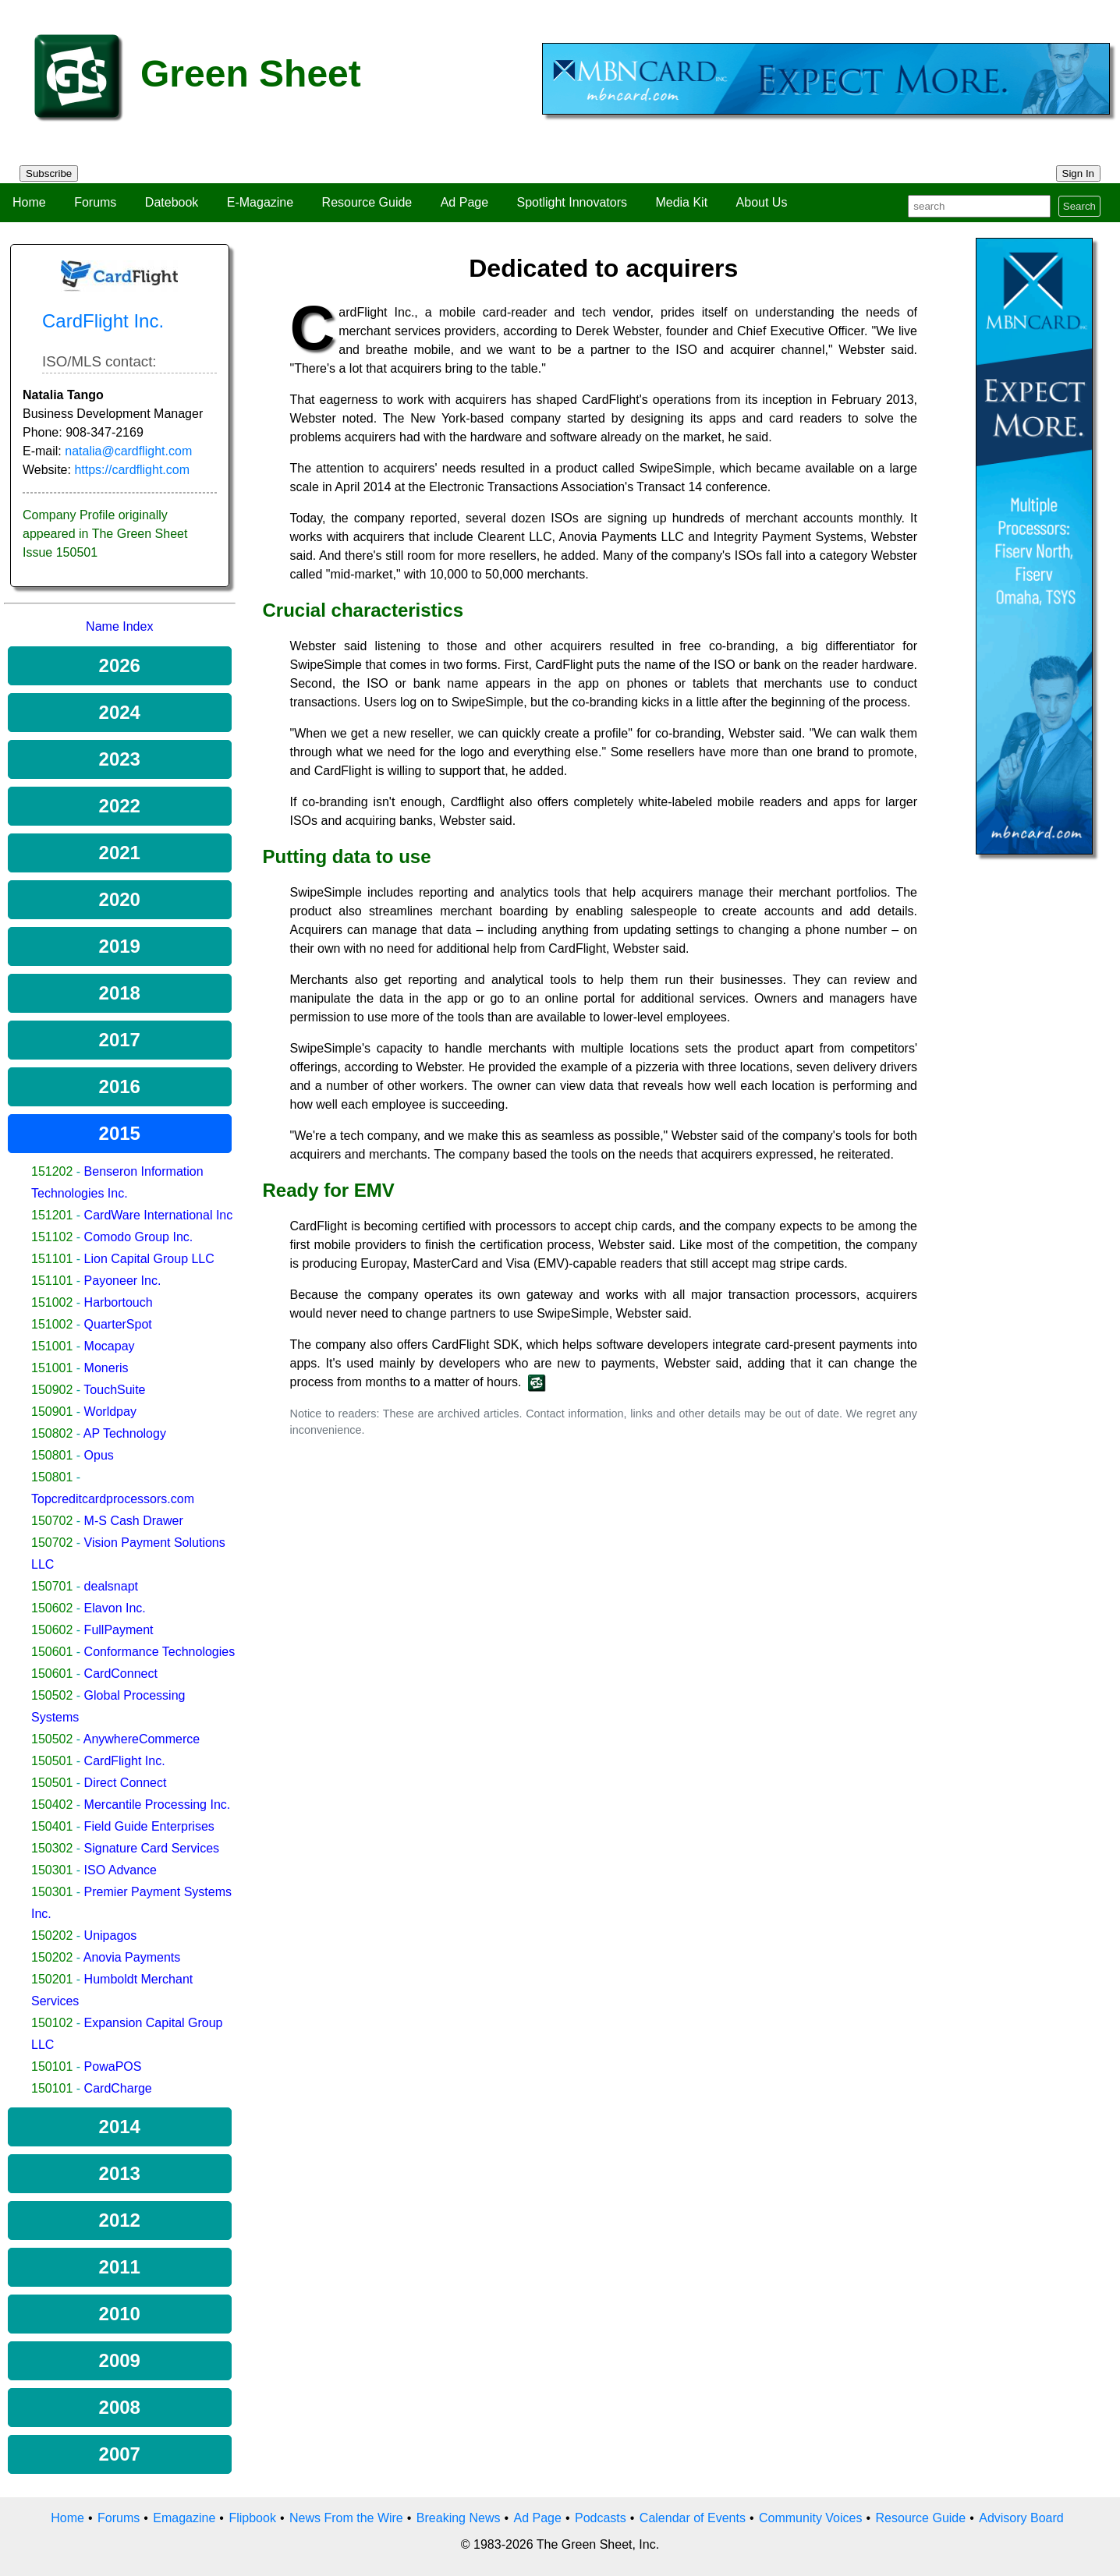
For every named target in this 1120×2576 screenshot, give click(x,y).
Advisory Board (1021, 2518)
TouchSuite (114, 1389)
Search (1079, 206)
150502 (52, 1695)
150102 (52, 2022)
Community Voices (811, 2518)
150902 (52, 1389)
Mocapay (109, 1346)
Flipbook (252, 2518)
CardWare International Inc (158, 1215)
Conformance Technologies (160, 1651)
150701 (52, 1586)
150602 (52, 1608)
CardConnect (121, 1673)
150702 (52, 1520)
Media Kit (681, 202)
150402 (52, 1804)
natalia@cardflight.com (128, 451)
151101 (52, 1258)
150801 (52, 1455)
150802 (52, 1433)
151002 (52, 1302)
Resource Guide (367, 202)
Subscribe (49, 173)
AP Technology (124, 1433)
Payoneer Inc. (122, 1280)
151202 (52, 1171)
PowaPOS (113, 2066)
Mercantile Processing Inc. (157, 1804)
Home (29, 202)
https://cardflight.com (132, 469)
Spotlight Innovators (572, 202)
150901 (52, 1411)
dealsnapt (111, 1586)
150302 (52, 1848)
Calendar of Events (693, 2518)
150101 (52, 2066)
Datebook (172, 202)
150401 (52, 1826)
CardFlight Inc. (124, 1760)
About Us (762, 202)
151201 (52, 1215)
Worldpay (110, 1411)
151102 (52, 1237)
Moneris (106, 1368)
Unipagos (110, 1935)
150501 (52, 1760)
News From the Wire (346, 2518)
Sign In (1078, 173)
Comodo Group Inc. (138, 1237)
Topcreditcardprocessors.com (112, 1499)
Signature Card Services (151, 1848)
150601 (52, 1651)
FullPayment (119, 1630)
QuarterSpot (118, 1324)
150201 (52, 1979)
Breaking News (458, 2518)
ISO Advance (120, 1870)
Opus (99, 1455)
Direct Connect (125, 1782)
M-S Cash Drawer (133, 1520)
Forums (95, 202)
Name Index (119, 626)
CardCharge (118, 2088)
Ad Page (464, 202)
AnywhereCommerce (141, 1739)
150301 (52, 1870)
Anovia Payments (132, 1957)
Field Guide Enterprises (149, 1826)
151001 (52, 1346)
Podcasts (600, 2518)
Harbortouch (118, 1302)
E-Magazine (260, 202)
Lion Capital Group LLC (149, 1258)
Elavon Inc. (115, 1608)
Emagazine (184, 2518)
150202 (52, 1935)
